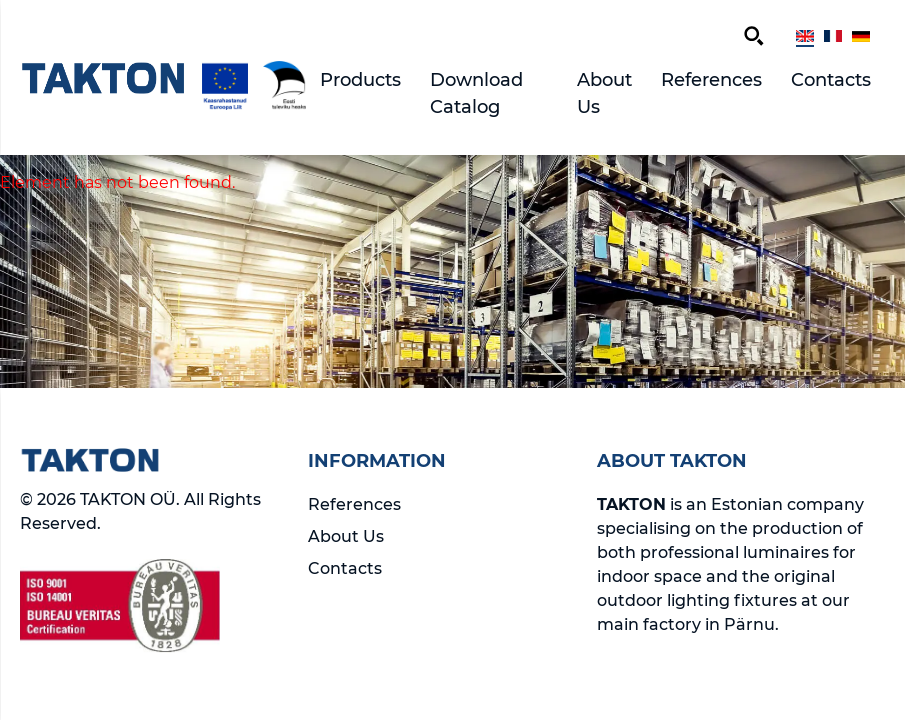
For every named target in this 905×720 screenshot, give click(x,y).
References (711, 80)
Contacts (831, 80)
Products (360, 80)
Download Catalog (476, 93)
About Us (604, 93)
